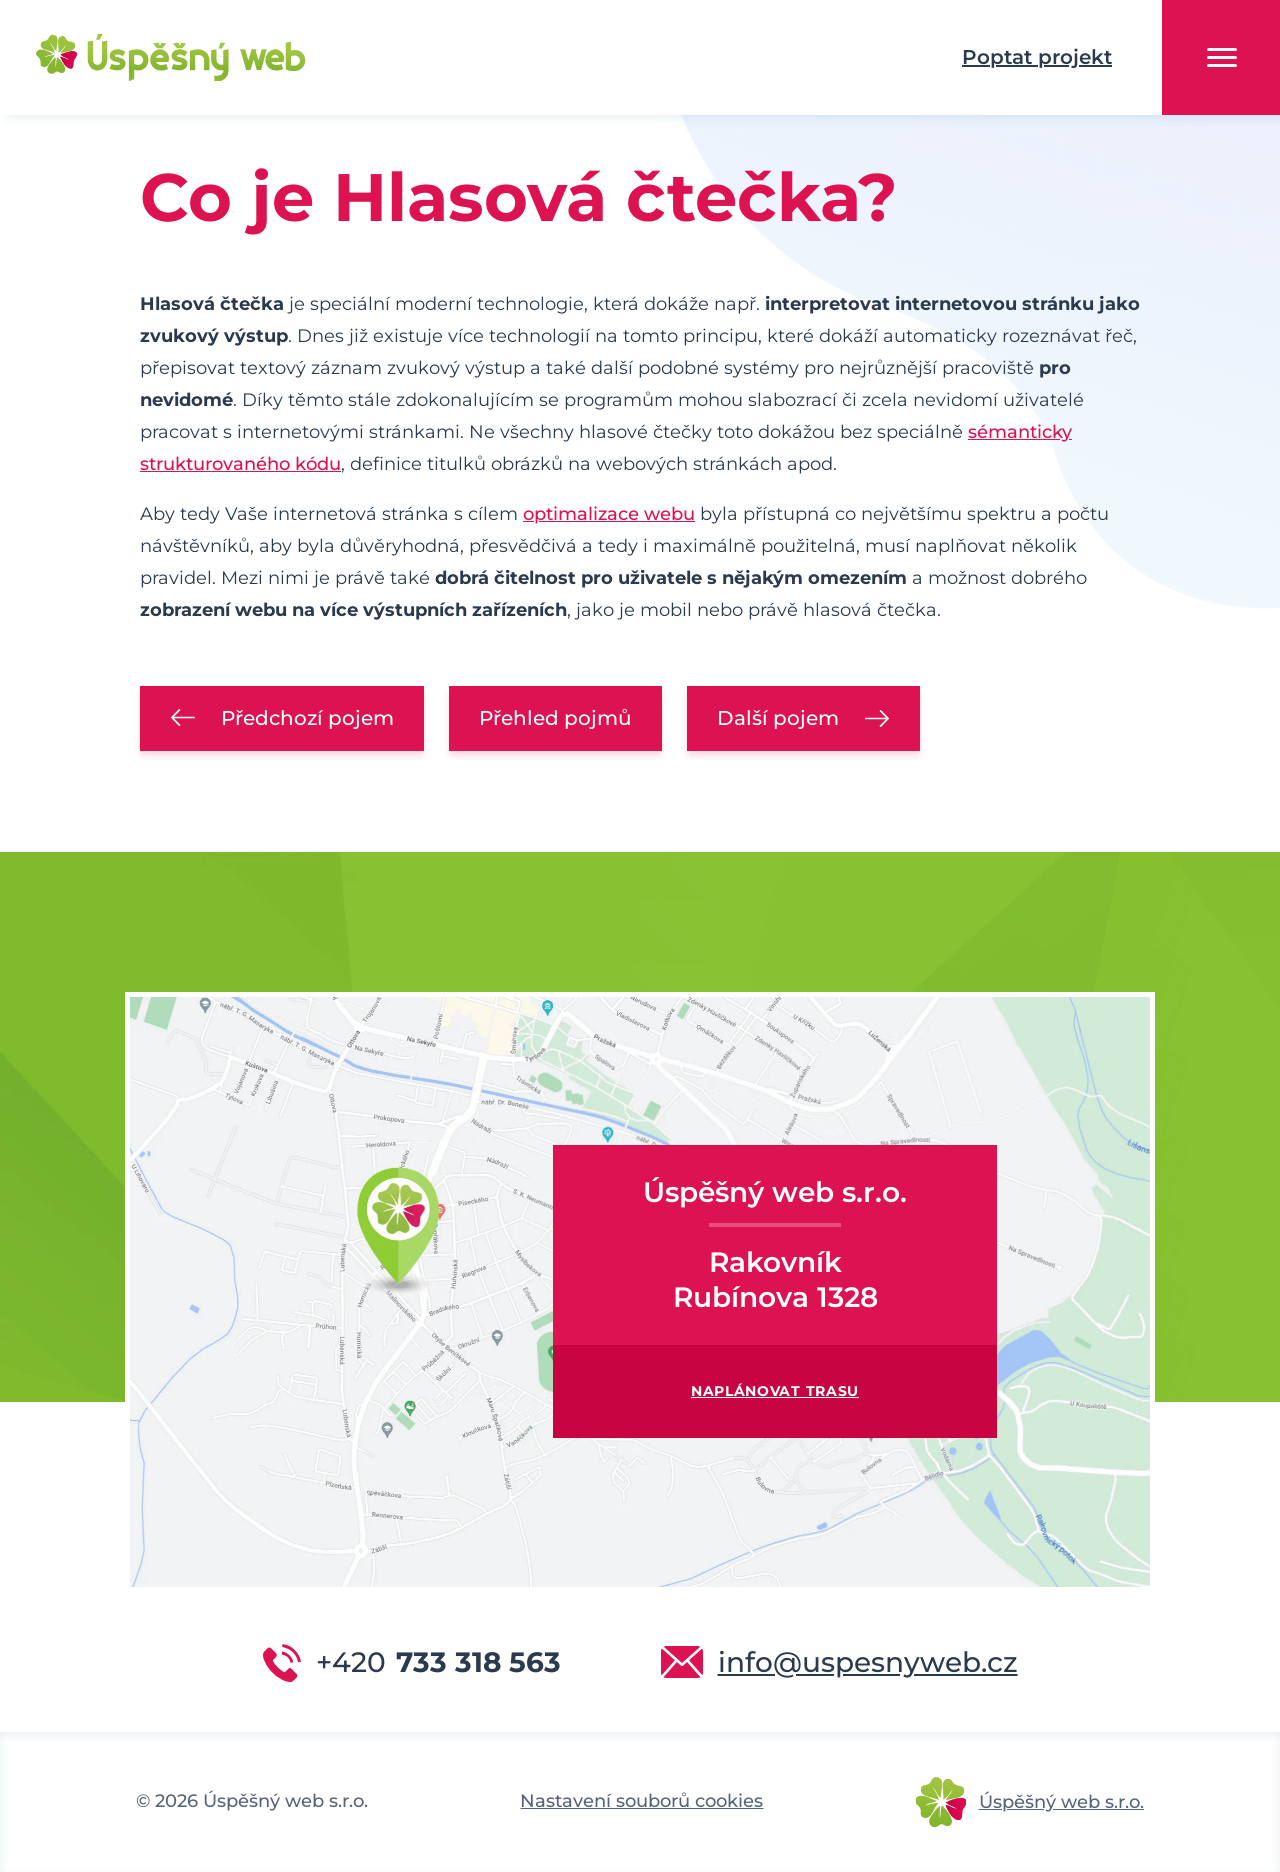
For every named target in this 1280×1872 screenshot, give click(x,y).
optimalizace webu (609, 514)
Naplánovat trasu (775, 1391)
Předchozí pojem (307, 718)
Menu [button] (1222, 57)
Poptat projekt (1037, 57)
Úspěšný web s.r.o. (1061, 1802)
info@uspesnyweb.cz (868, 1662)
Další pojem (778, 718)
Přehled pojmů (555, 718)
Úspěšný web (140, 58)
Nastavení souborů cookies (641, 1801)
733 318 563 (438, 1662)
